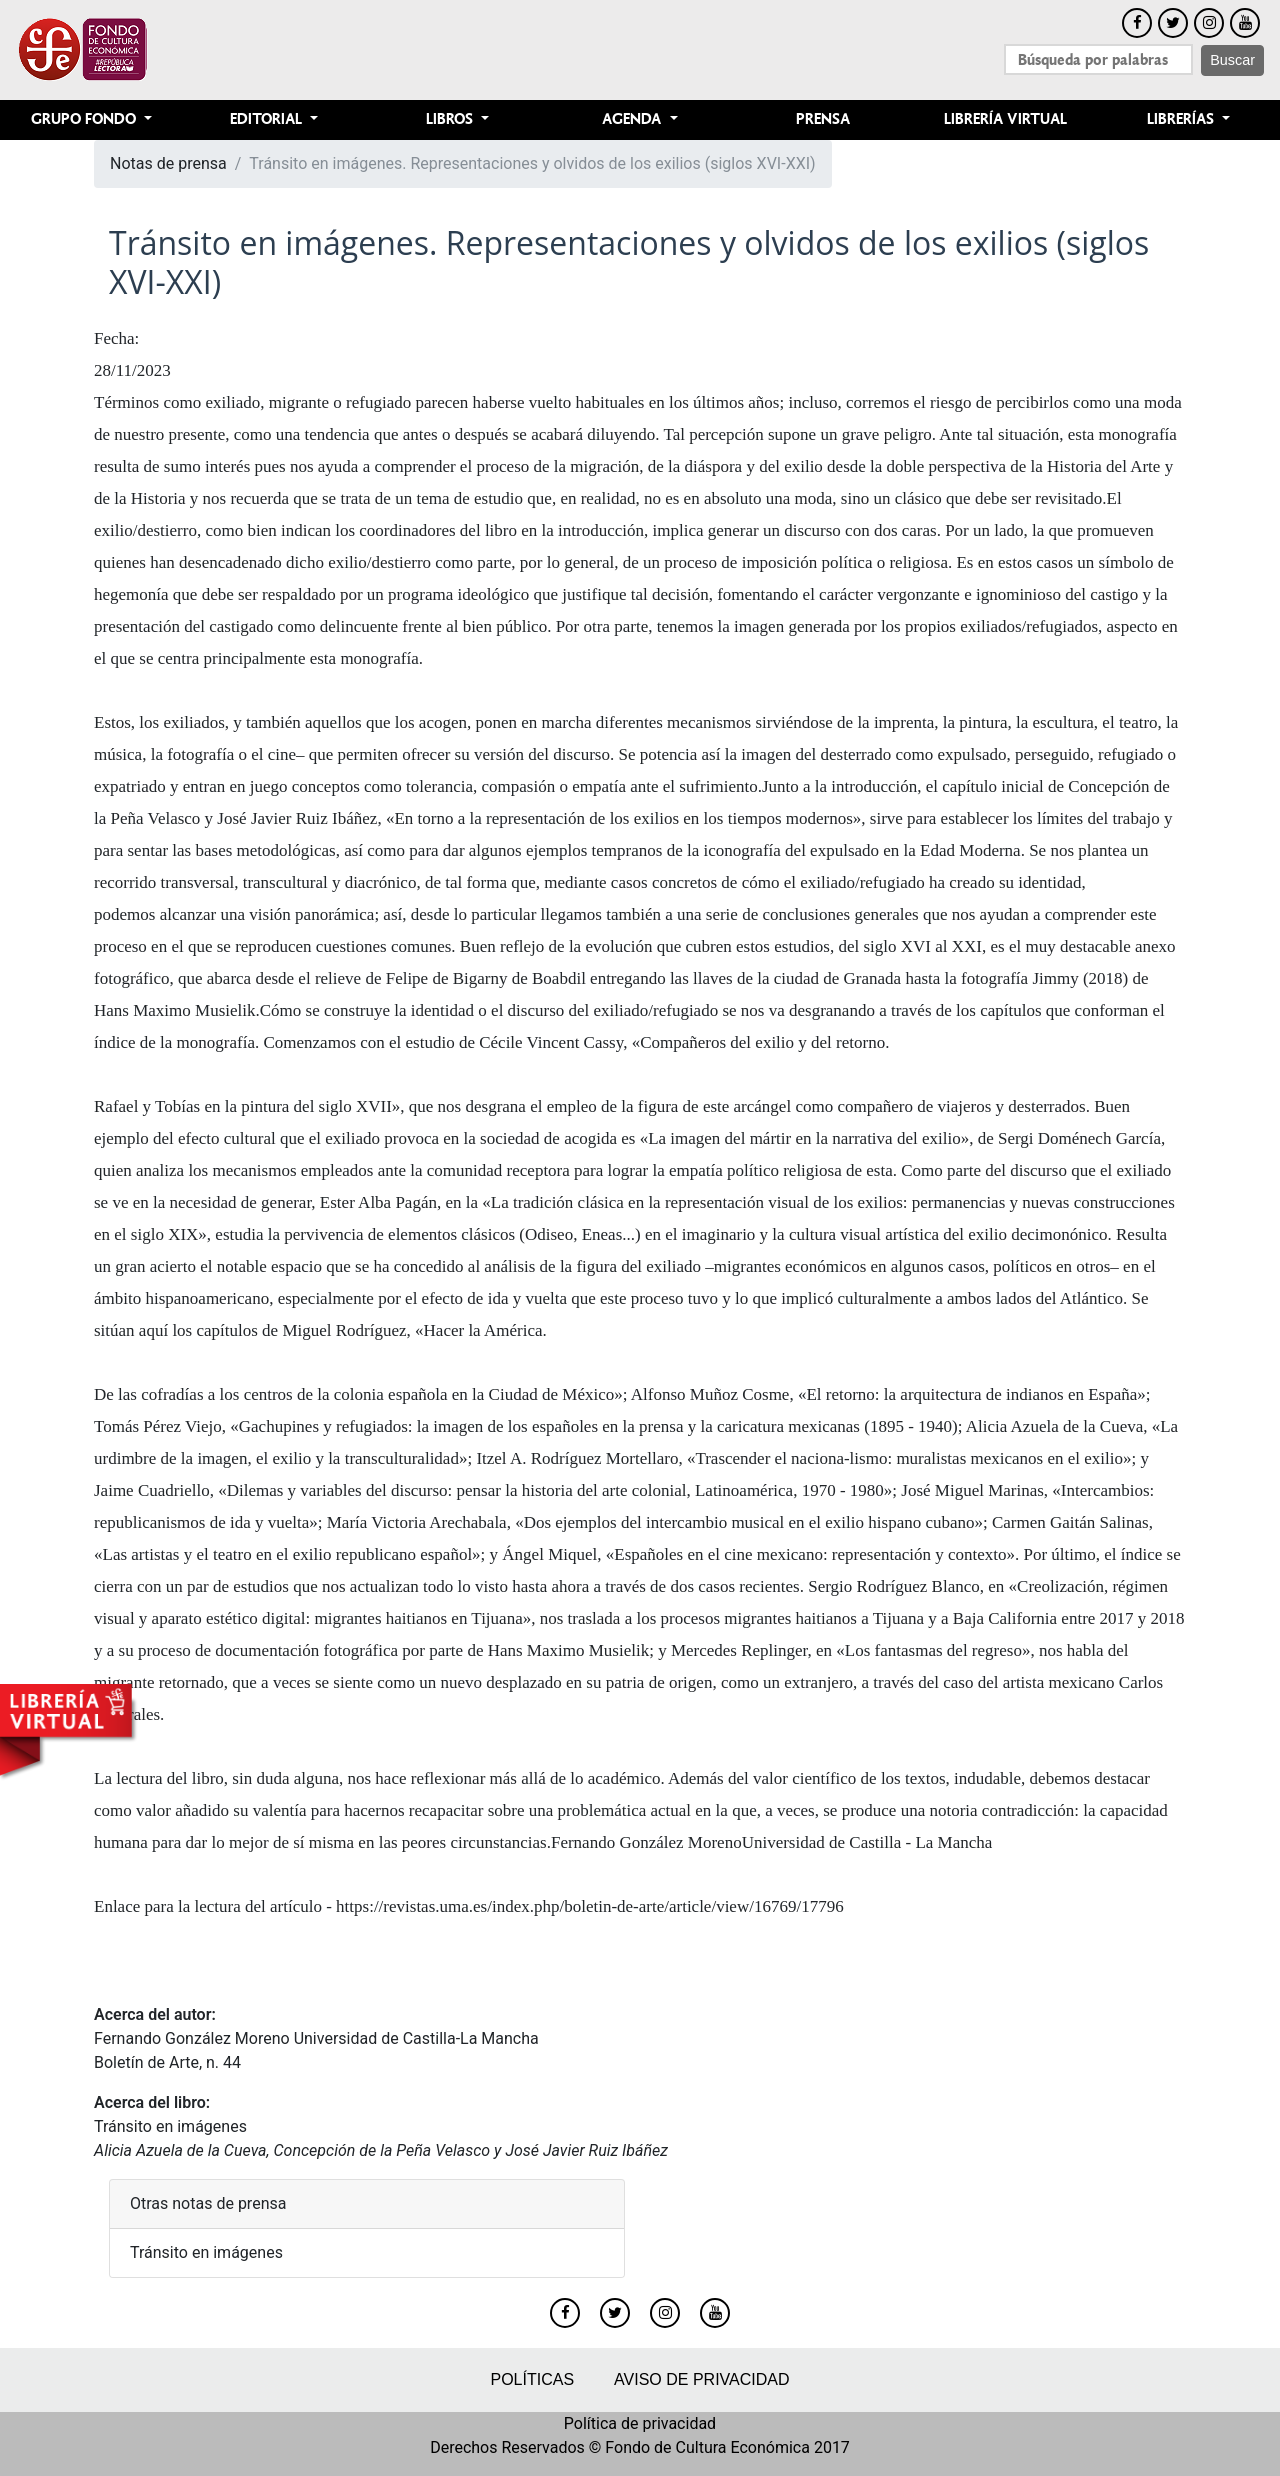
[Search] (1098, 59)
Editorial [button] (268, 119)
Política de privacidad (640, 2423)
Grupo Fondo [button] (85, 119)
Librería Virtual (1005, 119)
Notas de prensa (168, 163)
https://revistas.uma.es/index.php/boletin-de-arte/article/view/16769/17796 (590, 1906)
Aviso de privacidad (701, 2379)
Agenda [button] (633, 119)
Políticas (532, 2379)
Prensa (823, 119)
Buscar (1232, 60)
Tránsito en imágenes (170, 2126)
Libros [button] (451, 119)
